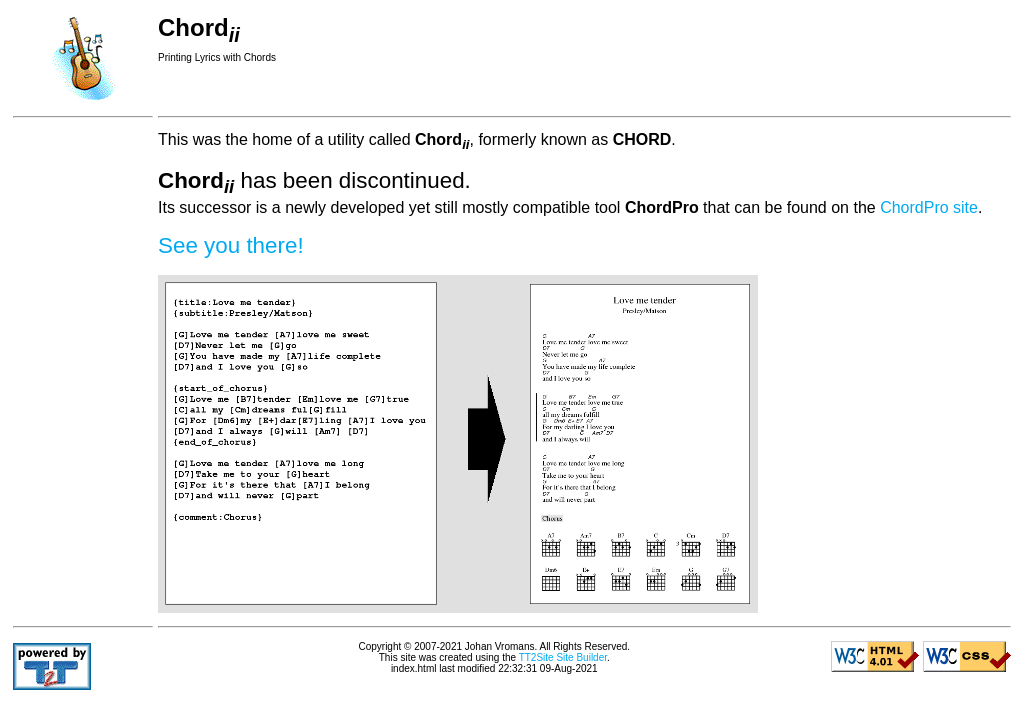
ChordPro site (929, 207)
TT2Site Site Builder (563, 657)
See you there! (231, 245)
